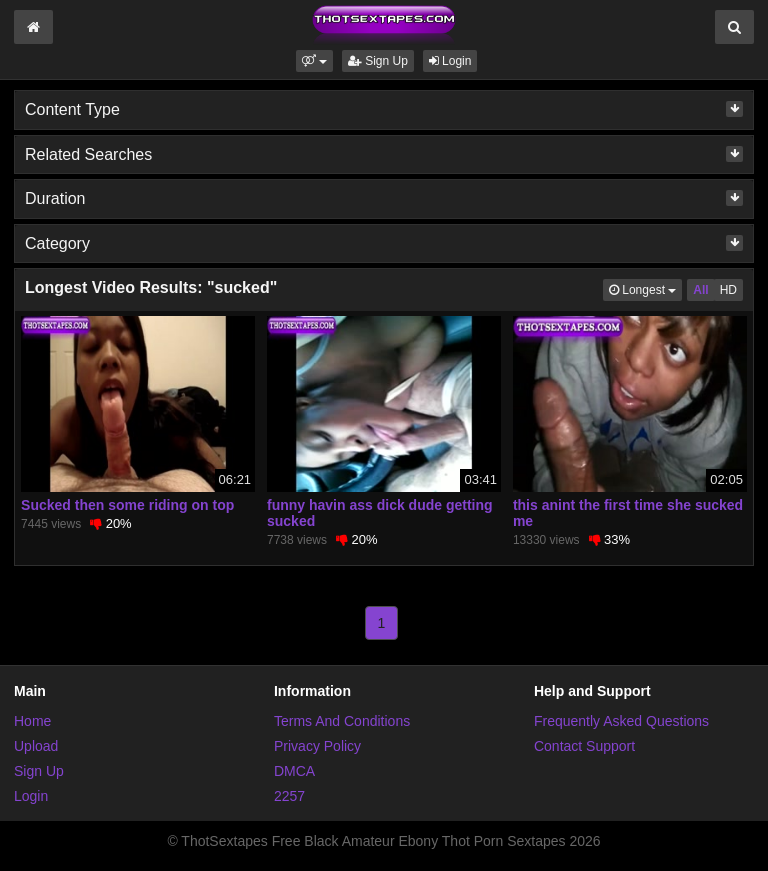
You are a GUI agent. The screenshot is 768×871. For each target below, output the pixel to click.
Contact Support (584, 746)
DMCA (294, 771)
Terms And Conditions (342, 721)
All (700, 290)
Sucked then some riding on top (127, 505)
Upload (36, 746)
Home (32, 721)
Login (450, 61)
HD (728, 290)
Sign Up (378, 61)
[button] (314, 61)
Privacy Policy (317, 746)
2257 (289, 796)
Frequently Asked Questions (621, 721)
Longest (645, 288)
